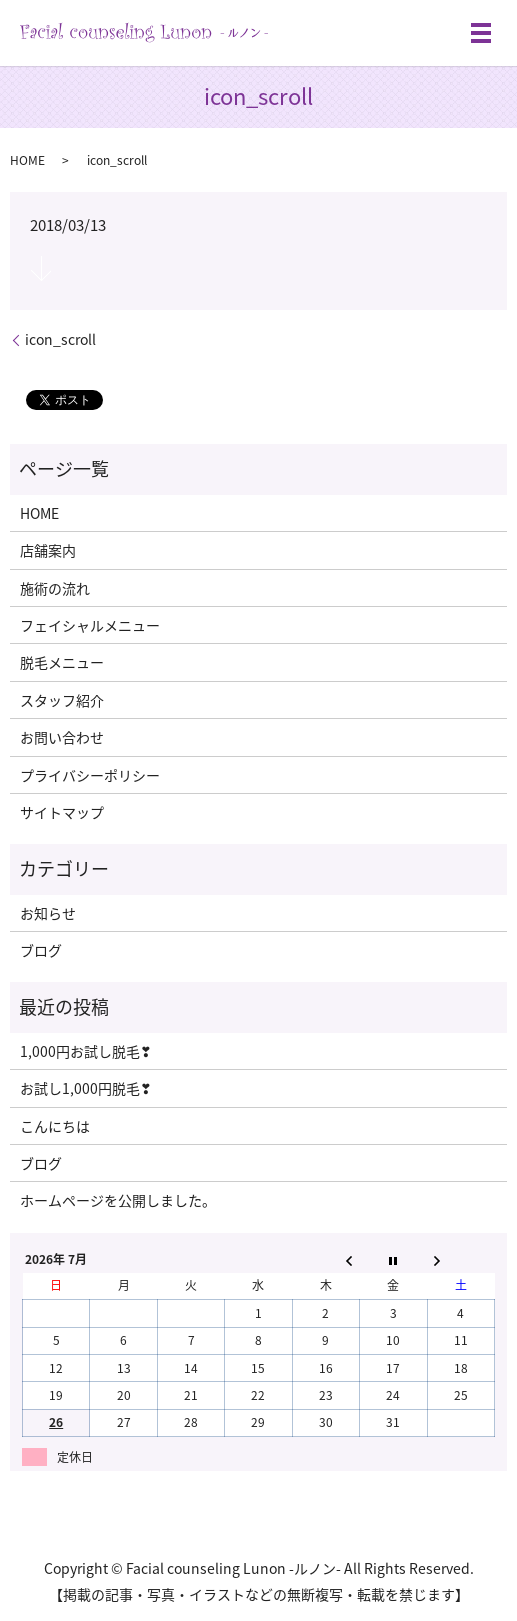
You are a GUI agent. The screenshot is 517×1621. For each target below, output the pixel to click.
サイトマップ (62, 812)
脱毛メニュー (62, 662)
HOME (27, 160)
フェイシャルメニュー (90, 625)
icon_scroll (60, 339)
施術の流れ (55, 588)
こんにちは (55, 1126)
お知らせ (48, 913)
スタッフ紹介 (62, 700)
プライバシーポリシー (90, 775)
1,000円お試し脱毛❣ (86, 1051)
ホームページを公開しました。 (118, 1200)
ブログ (41, 950)
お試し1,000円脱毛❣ (86, 1088)
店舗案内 (48, 550)
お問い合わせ (62, 737)
